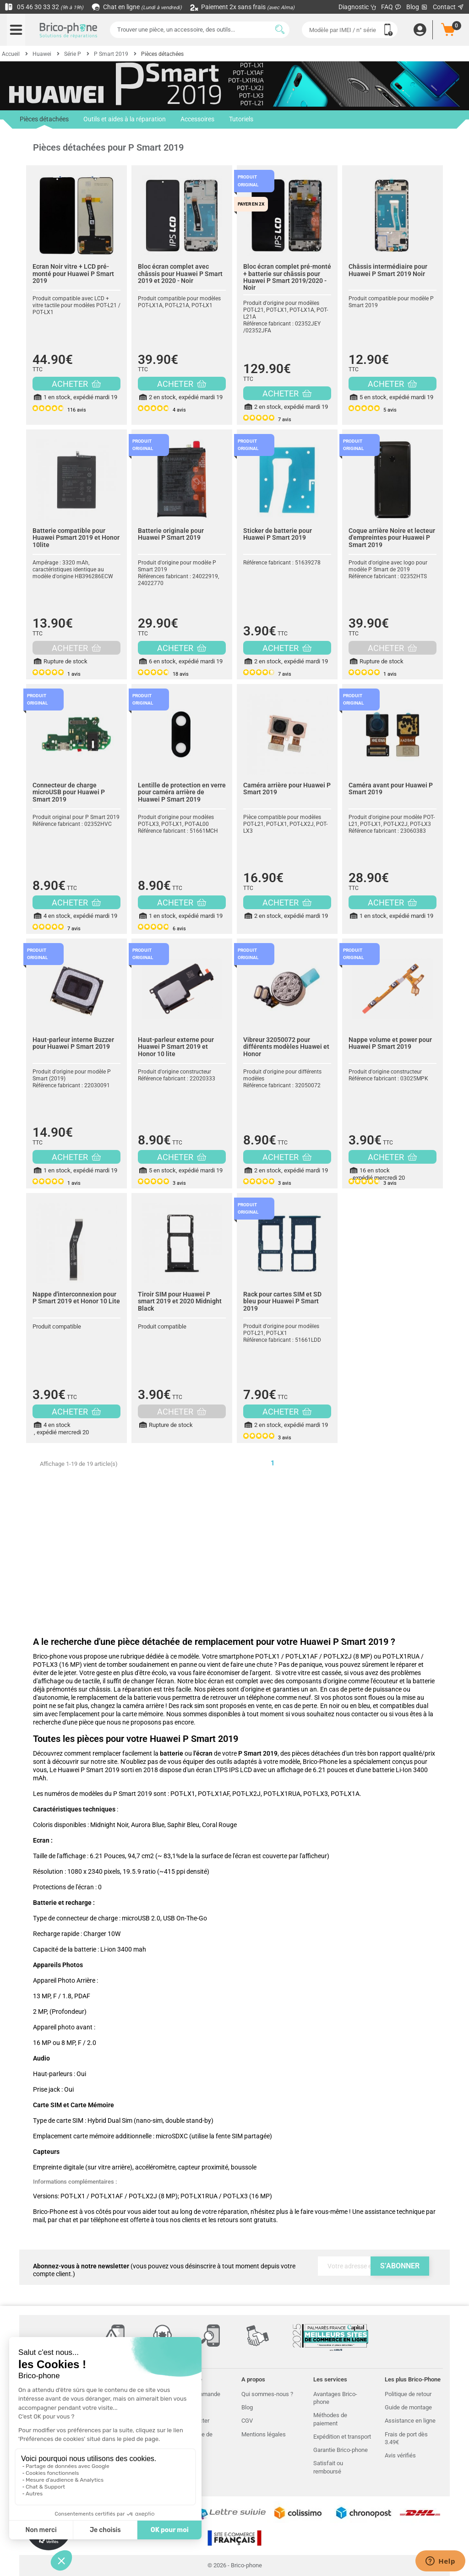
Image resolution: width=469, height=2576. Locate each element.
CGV (247, 2420)
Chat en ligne (137, 6)
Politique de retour (408, 2394)
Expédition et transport (342, 2436)
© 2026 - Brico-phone (234, 2565)
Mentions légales (263, 2434)
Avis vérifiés (400, 2455)
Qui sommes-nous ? (267, 2394)
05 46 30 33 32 (44, 6)
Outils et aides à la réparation (124, 119)
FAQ (391, 7)
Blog (417, 7)
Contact (448, 7)
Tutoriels (241, 119)
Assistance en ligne (410, 2420)
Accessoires (197, 119)
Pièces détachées (44, 122)
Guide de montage (408, 2407)
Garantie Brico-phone (340, 2449)
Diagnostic (357, 7)
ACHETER (76, 384)
